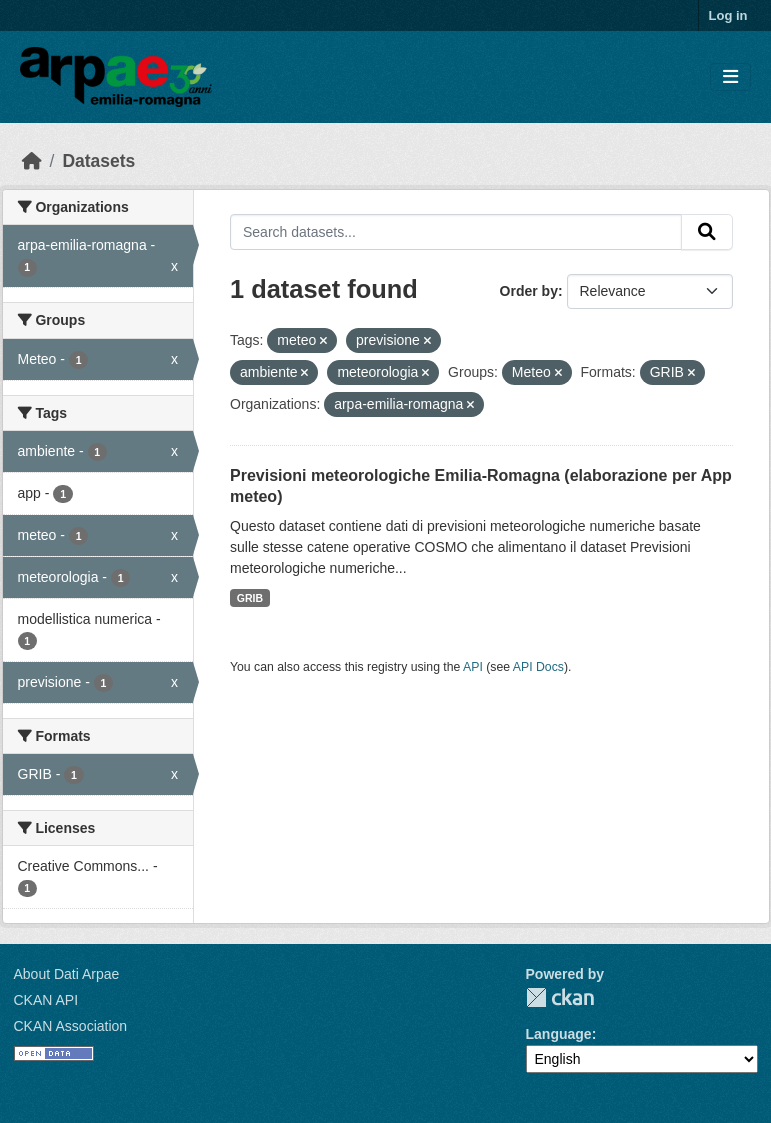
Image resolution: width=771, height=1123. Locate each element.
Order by (529, 291)
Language (559, 1034)
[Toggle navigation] (730, 77)
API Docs (538, 667)
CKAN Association (71, 1026)
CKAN (560, 997)
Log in (728, 15)
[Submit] (707, 232)
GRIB (250, 598)
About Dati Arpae (67, 974)
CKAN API (46, 1000)
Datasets (98, 161)
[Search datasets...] (456, 232)
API (473, 667)
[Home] (32, 161)
